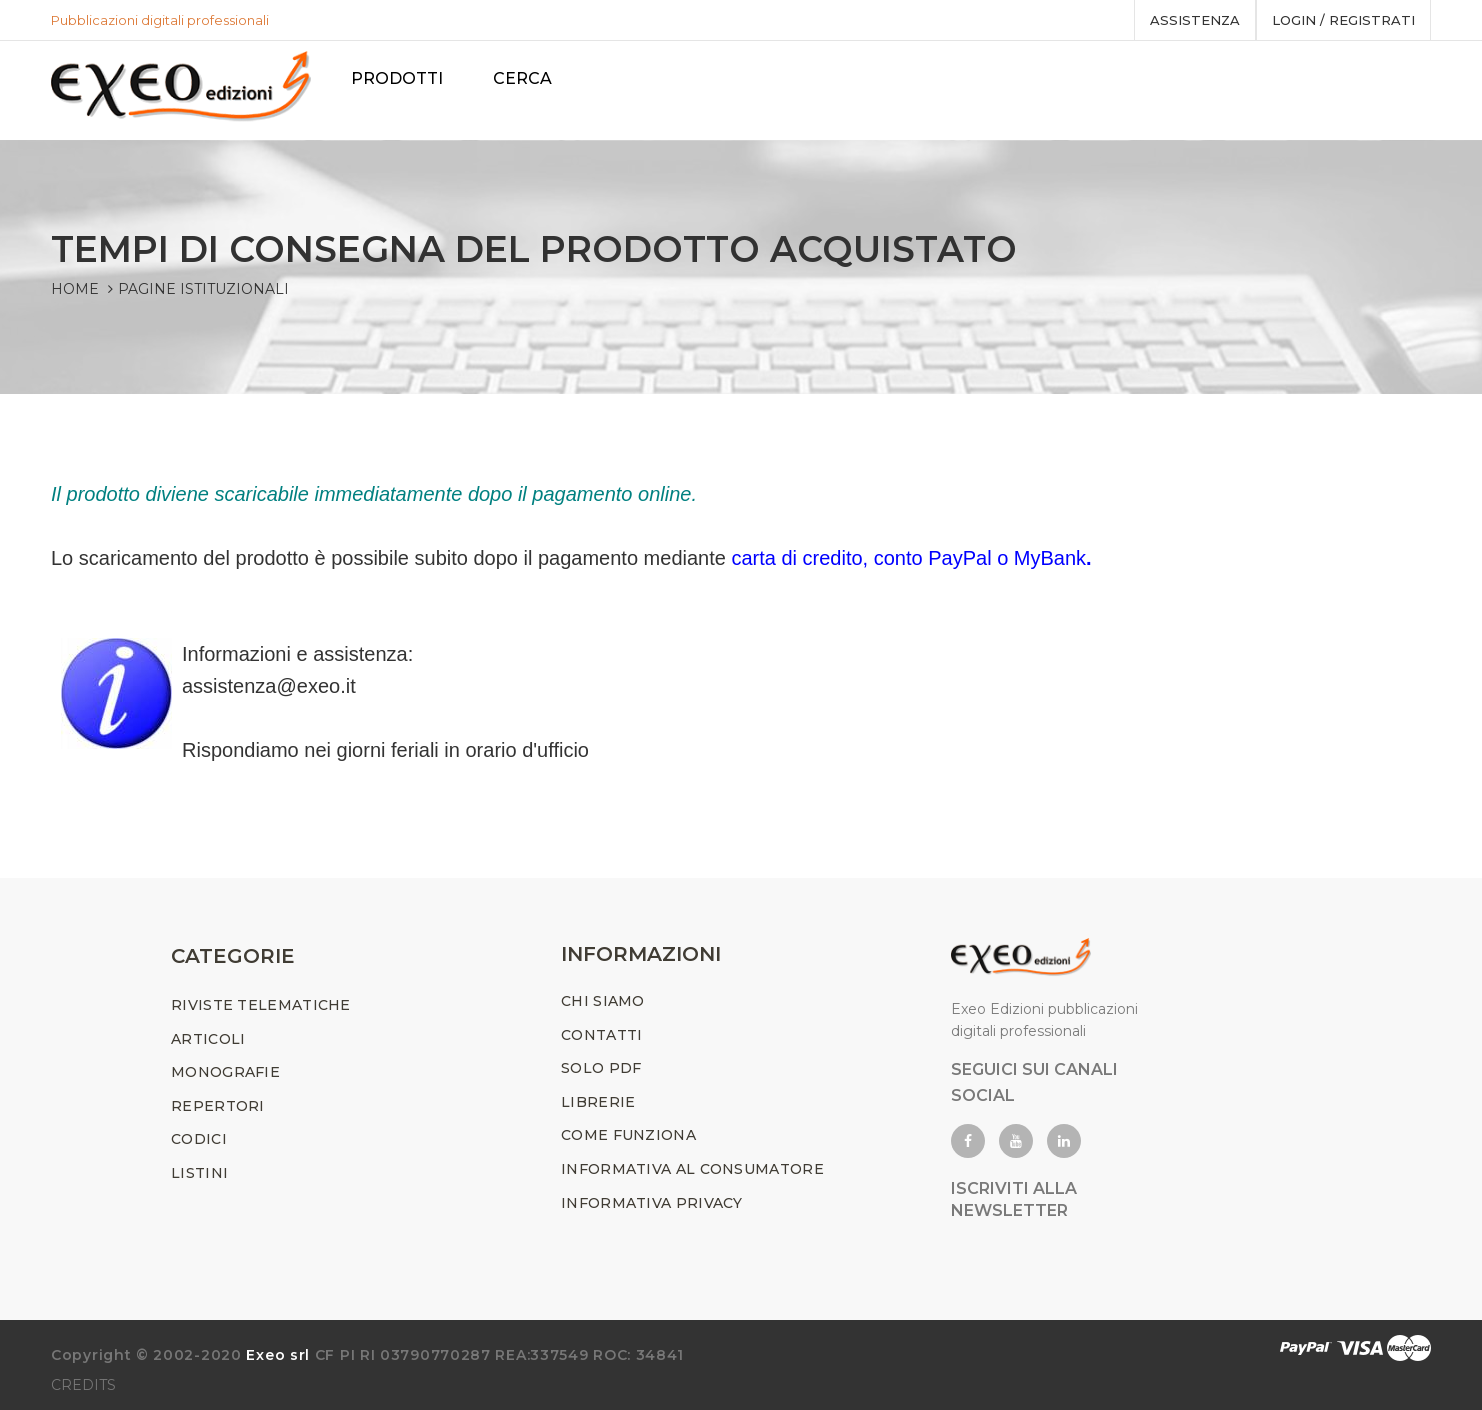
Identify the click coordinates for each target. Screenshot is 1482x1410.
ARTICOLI (208, 1039)
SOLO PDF (601, 1068)
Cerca (526, 78)
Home (75, 289)
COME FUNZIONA (628, 1135)
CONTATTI (601, 1035)
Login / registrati (1343, 20)
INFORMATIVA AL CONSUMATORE (692, 1169)
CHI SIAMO (603, 1001)
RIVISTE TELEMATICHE (261, 1005)
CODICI (199, 1139)
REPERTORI (218, 1106)
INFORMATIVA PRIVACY (652, 1203)
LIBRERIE (598, 1102)
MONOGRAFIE (225, 1072)
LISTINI (199, 1173)
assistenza (1195, 20)
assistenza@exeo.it (269, 686)
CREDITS (83, 1385)
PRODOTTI (401, 78)
